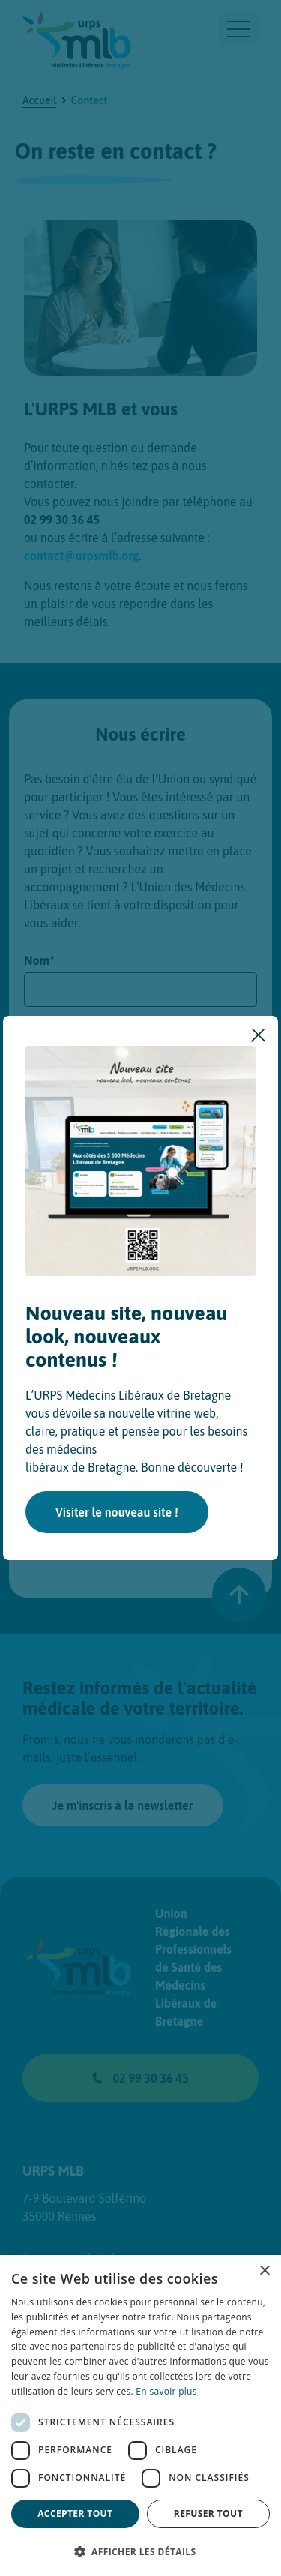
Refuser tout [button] (208, 2513)
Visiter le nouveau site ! (116, 1512)
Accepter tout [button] (74, 2513)
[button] (140, 2551)
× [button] (264, 2271)
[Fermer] (258, 1035)
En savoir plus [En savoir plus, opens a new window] (166, 2391)
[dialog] (140, 2415)
